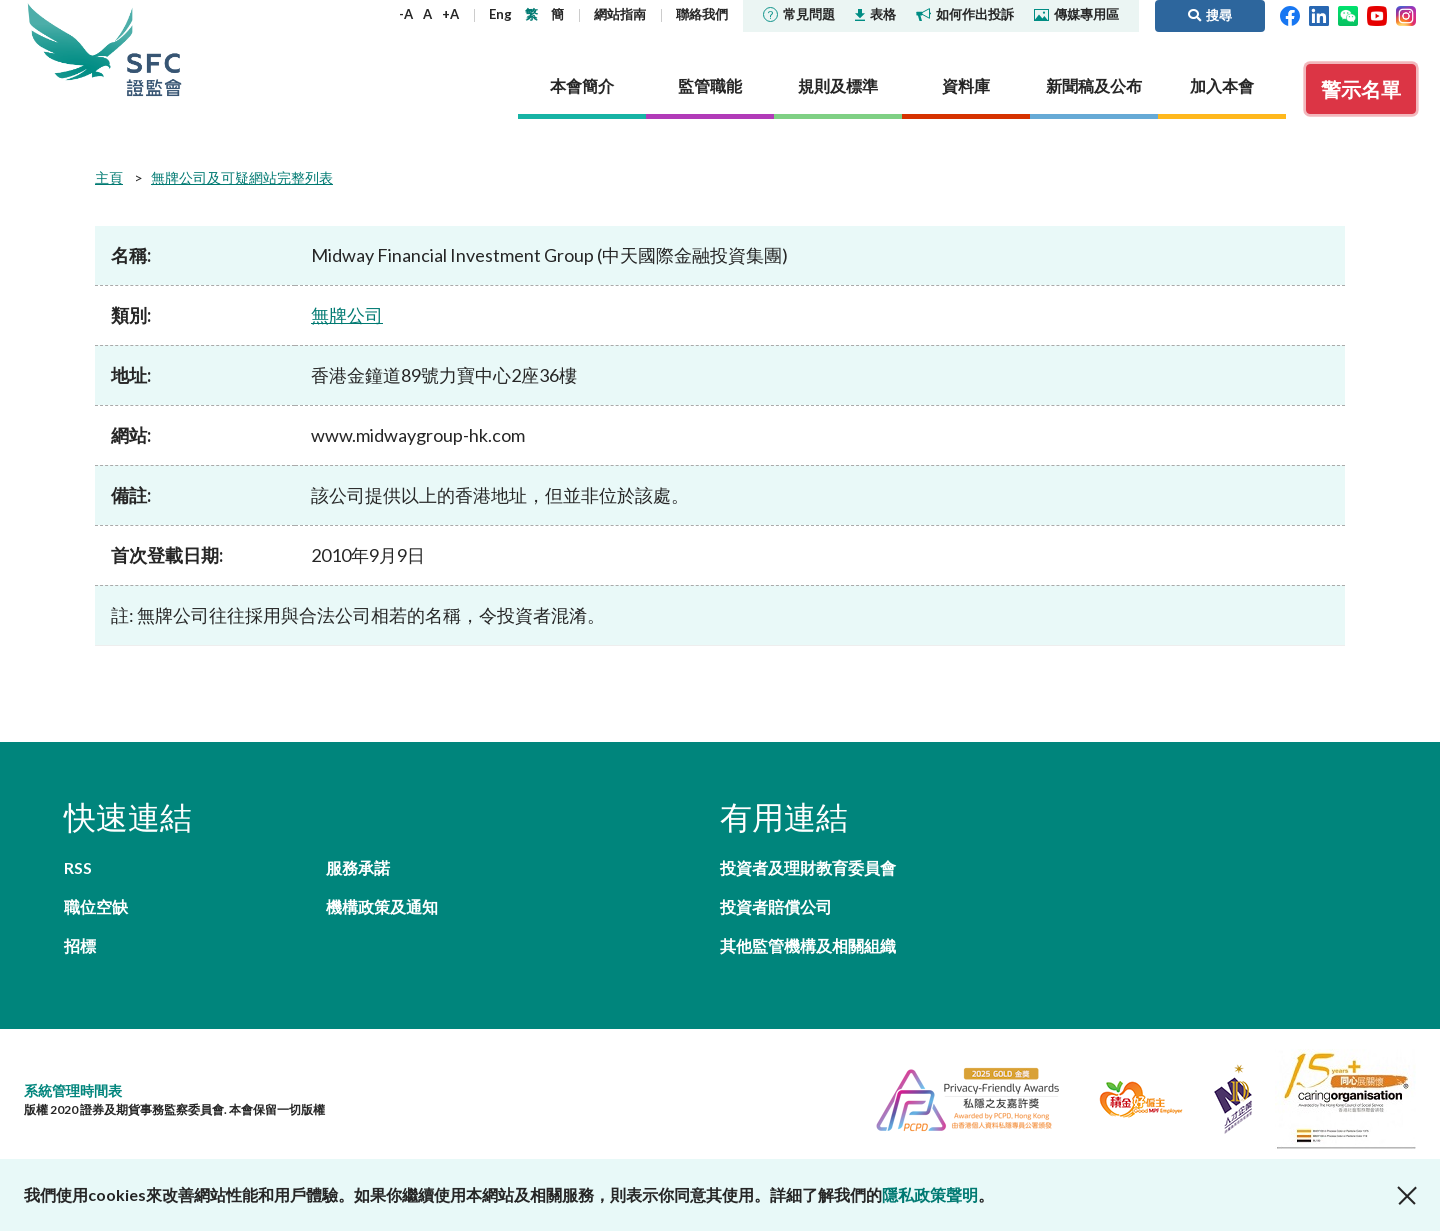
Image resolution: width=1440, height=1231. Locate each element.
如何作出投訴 (965, 14)
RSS (78, 867)
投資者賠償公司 (776, 906)
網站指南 (620, 14)
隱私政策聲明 (930, 1194)
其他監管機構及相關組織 (808, 945)
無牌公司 (347, 315)
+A (450, 14)
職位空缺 (96, 906)
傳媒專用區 (1076, 14)
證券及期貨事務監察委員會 (154, 49)
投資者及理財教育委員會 (808, 867)
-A (406, 14)
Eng (500, 14)
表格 (875, 14)
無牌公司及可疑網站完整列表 (242, 177)
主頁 (109, 177)
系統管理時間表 (73, 1090)
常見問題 (799, 14)
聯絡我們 (702, 14)
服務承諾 (358, 867)
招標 (80, 945)
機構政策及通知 (382, 906)
